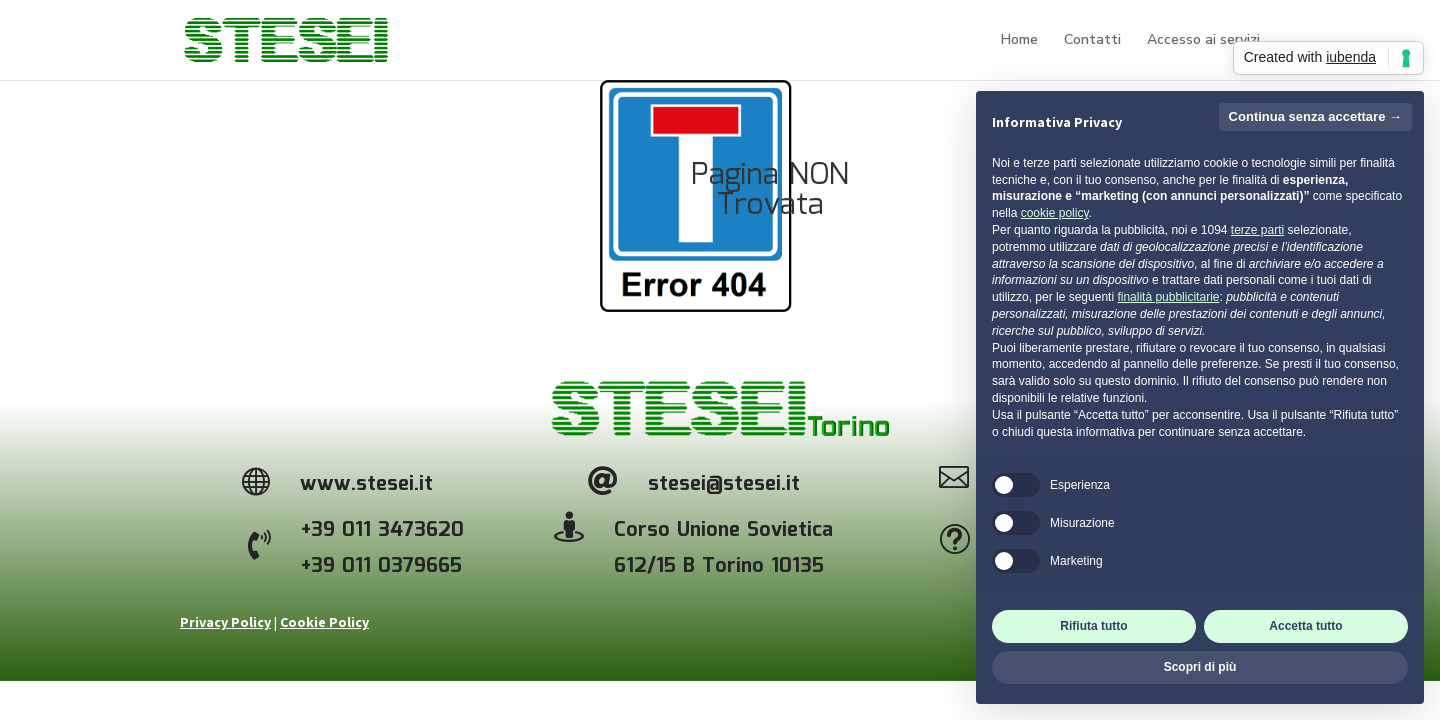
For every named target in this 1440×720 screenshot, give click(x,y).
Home (1019, 41)
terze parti (1257, 230)
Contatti (1092, 41)
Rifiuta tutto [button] (1093, 626)
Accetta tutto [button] (1305, 626)
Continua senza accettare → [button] (1315, 116)
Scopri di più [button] (1200, 667)
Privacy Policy (225, 622)
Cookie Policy (324, 622)
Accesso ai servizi (1203, 41)
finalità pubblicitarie (1168, 297)
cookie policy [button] (1055, 213)
